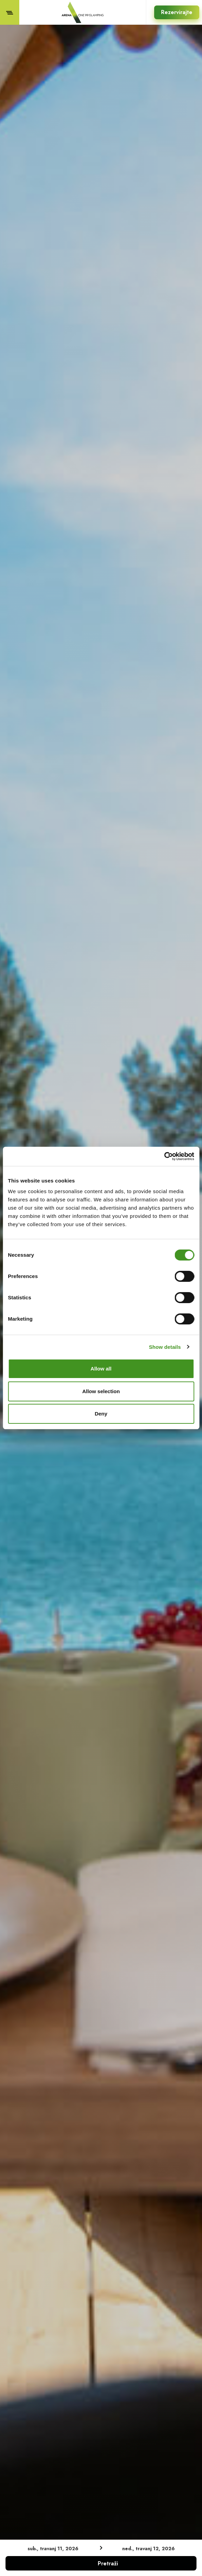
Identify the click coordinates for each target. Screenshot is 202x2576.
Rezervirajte (176, 12)
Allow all (101, 1369)
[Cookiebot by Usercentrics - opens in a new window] (164, 1156)
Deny (101, 1414)
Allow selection (101, 1391)
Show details (165, 1347)
